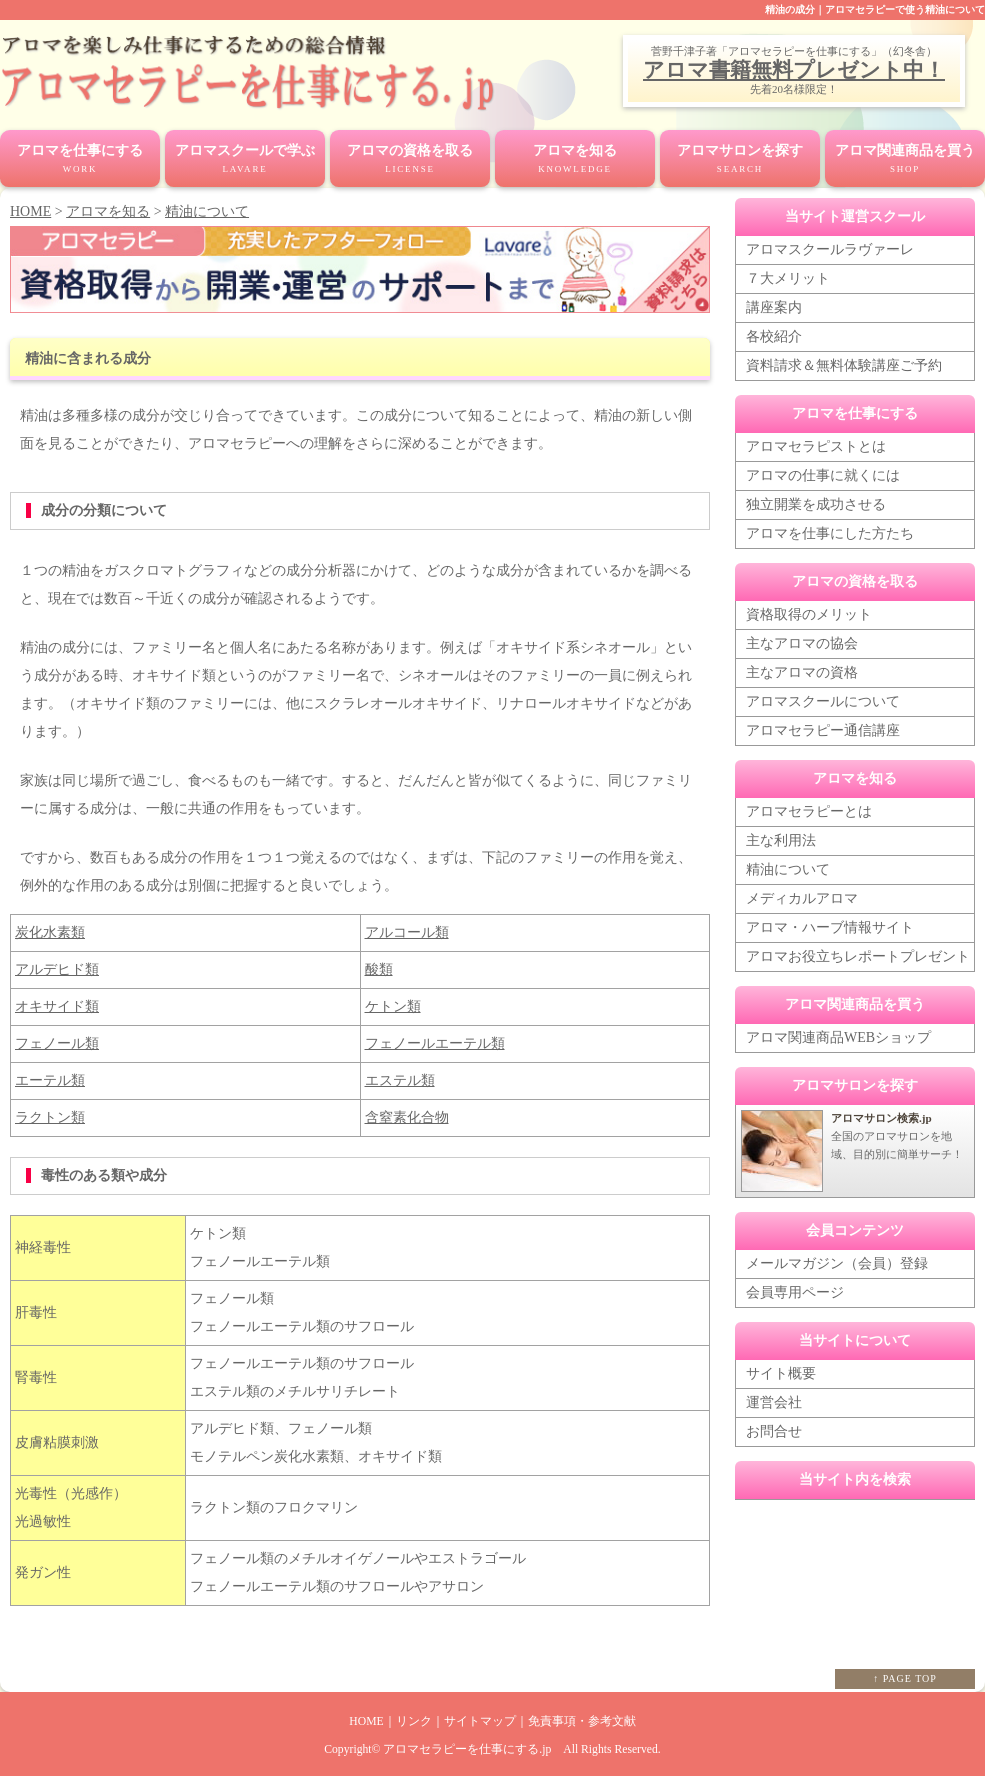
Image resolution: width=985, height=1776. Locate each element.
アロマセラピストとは (816, 445)
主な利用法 (781, 839)
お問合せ (774, 1430)
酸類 (379, 967)
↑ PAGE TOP (905, 1676)
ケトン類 (393, 1004)
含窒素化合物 (407, 1115)
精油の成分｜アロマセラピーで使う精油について (875, 9)
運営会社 (774, 1401)
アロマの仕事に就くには (823, 474)
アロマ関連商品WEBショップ (838, 1036)
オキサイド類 (57, 1004)
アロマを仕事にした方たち (830, 532)
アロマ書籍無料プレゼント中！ (794, 70)
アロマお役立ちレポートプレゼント (858, 955)
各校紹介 (774, 335)
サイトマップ (480, 1719)
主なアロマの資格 (802, 671)
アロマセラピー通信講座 (823, 729)
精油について (207, 210)
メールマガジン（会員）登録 (837, 1262)
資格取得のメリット (809, 613)
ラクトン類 (50, 1115)
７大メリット (788, 277)
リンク (414, 1719)
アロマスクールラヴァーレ (830, 248)
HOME (30, 210)
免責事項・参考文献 (582, 1719)
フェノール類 (57, 1041)
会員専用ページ (795, 1291)
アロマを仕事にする (80, 160)
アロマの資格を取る (410, 160)
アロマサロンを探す (740, 160)
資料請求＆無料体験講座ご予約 (844, 364)
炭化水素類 (50, 930)
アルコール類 (407, 930)
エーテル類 (50, 1078)
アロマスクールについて (823, 700)
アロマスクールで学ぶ (245, 160)
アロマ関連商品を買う (905, 160)
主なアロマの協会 (802, 642)
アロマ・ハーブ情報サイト (830, 926)
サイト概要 (781, 1372)
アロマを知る (575, 160)
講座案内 (774, 306)
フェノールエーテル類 (435, 1041)
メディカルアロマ (802, 897)
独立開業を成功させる (816, 503)
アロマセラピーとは (809, 810)
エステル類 (400, 1078)
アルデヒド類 (57, 967)
